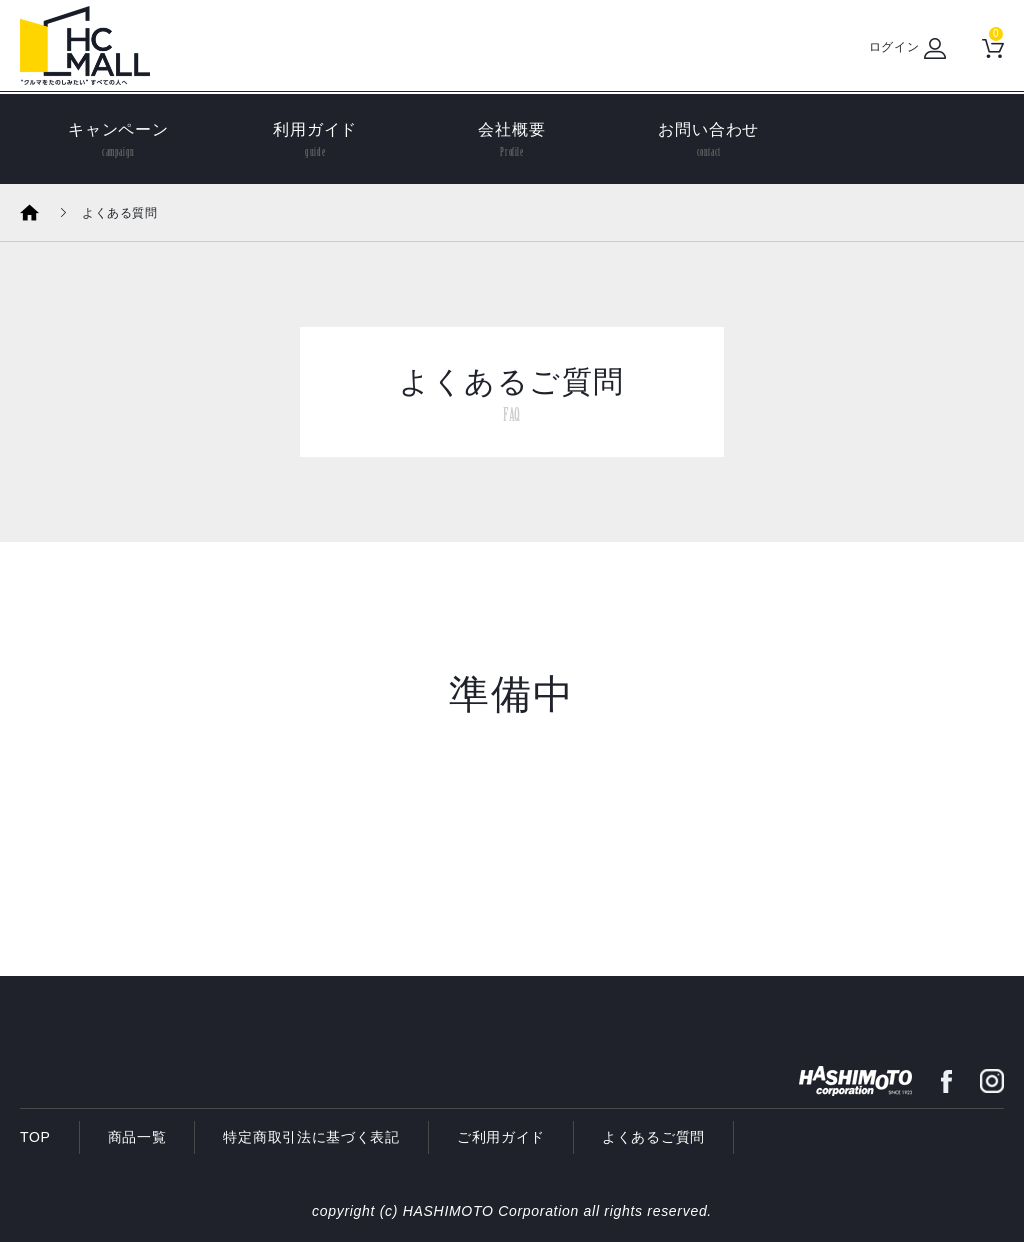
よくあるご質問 (653, 1137)
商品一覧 (137, 1137)
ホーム (43, 212)
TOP (35, 1137)
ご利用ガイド (501, 1137)
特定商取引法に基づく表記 (311, 1137)
